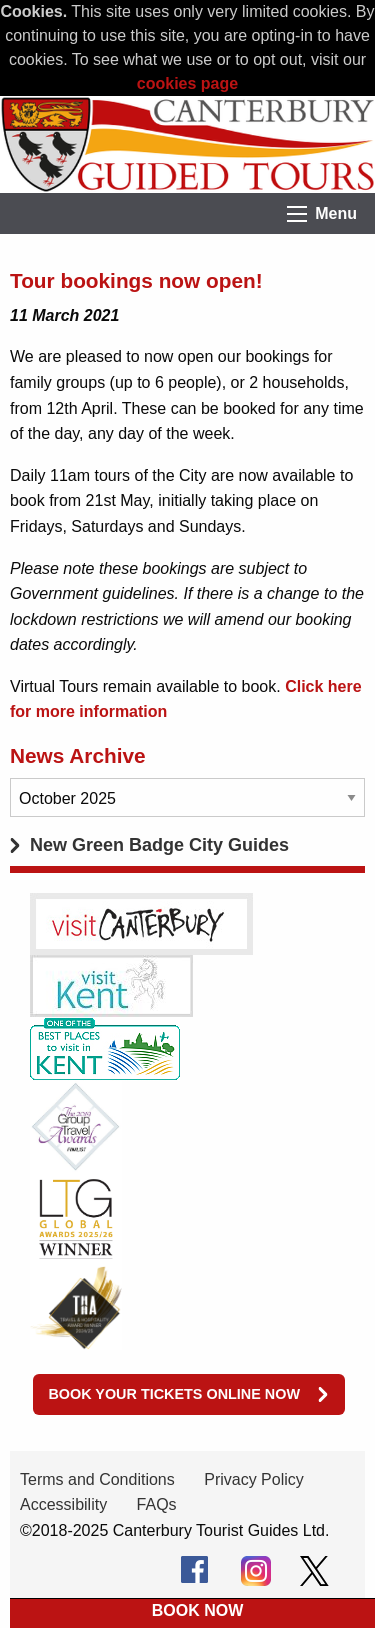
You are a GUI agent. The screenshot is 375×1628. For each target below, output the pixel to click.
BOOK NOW (198, 1610)
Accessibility (63, 1504)
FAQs (157, 1504)
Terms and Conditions (97, 1479)
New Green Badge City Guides (159, 845)
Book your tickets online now (174, 1394)
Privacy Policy (254, 1479)
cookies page (187, 83)
